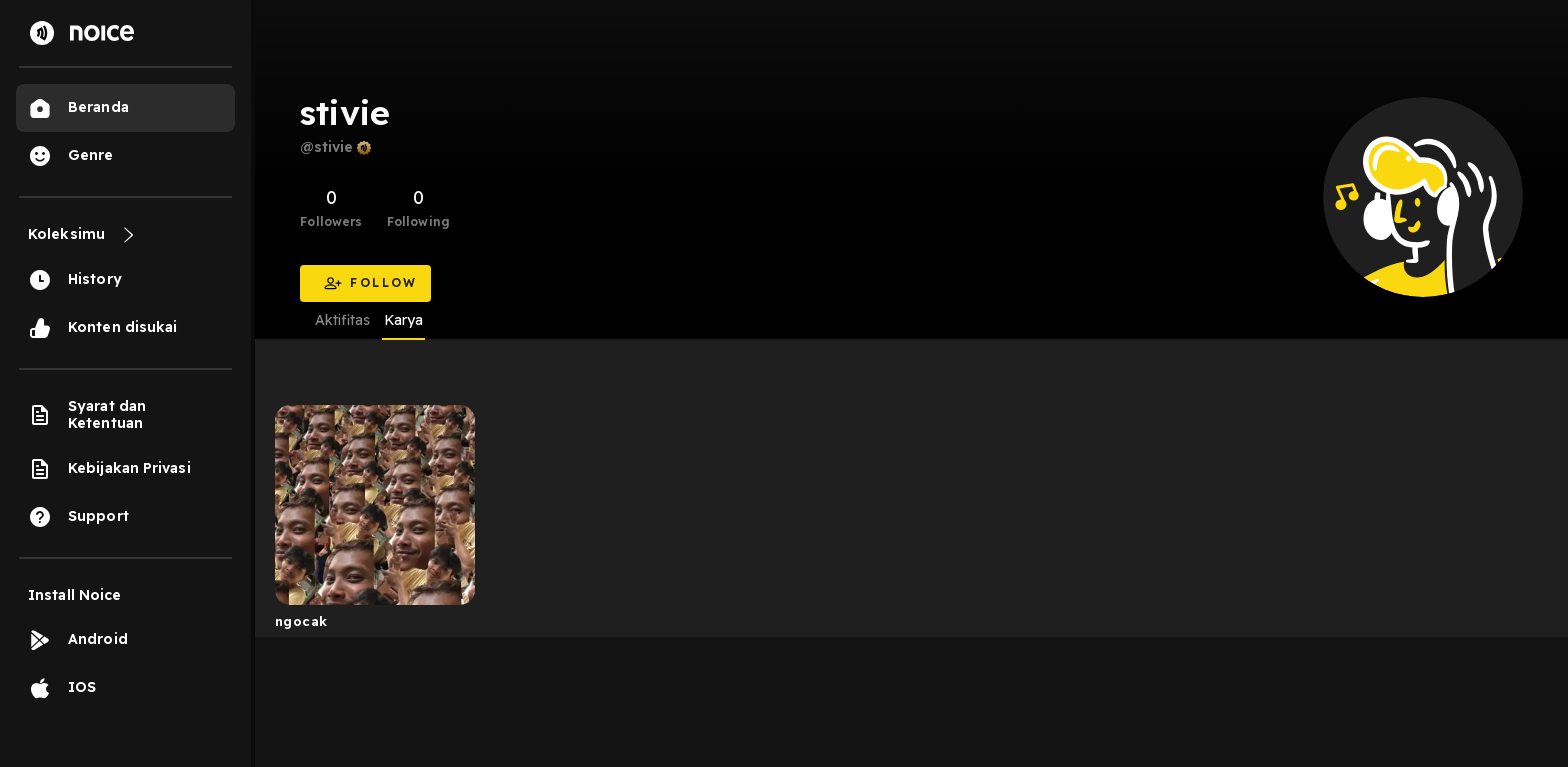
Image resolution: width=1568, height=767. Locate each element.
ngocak (301, 621)
